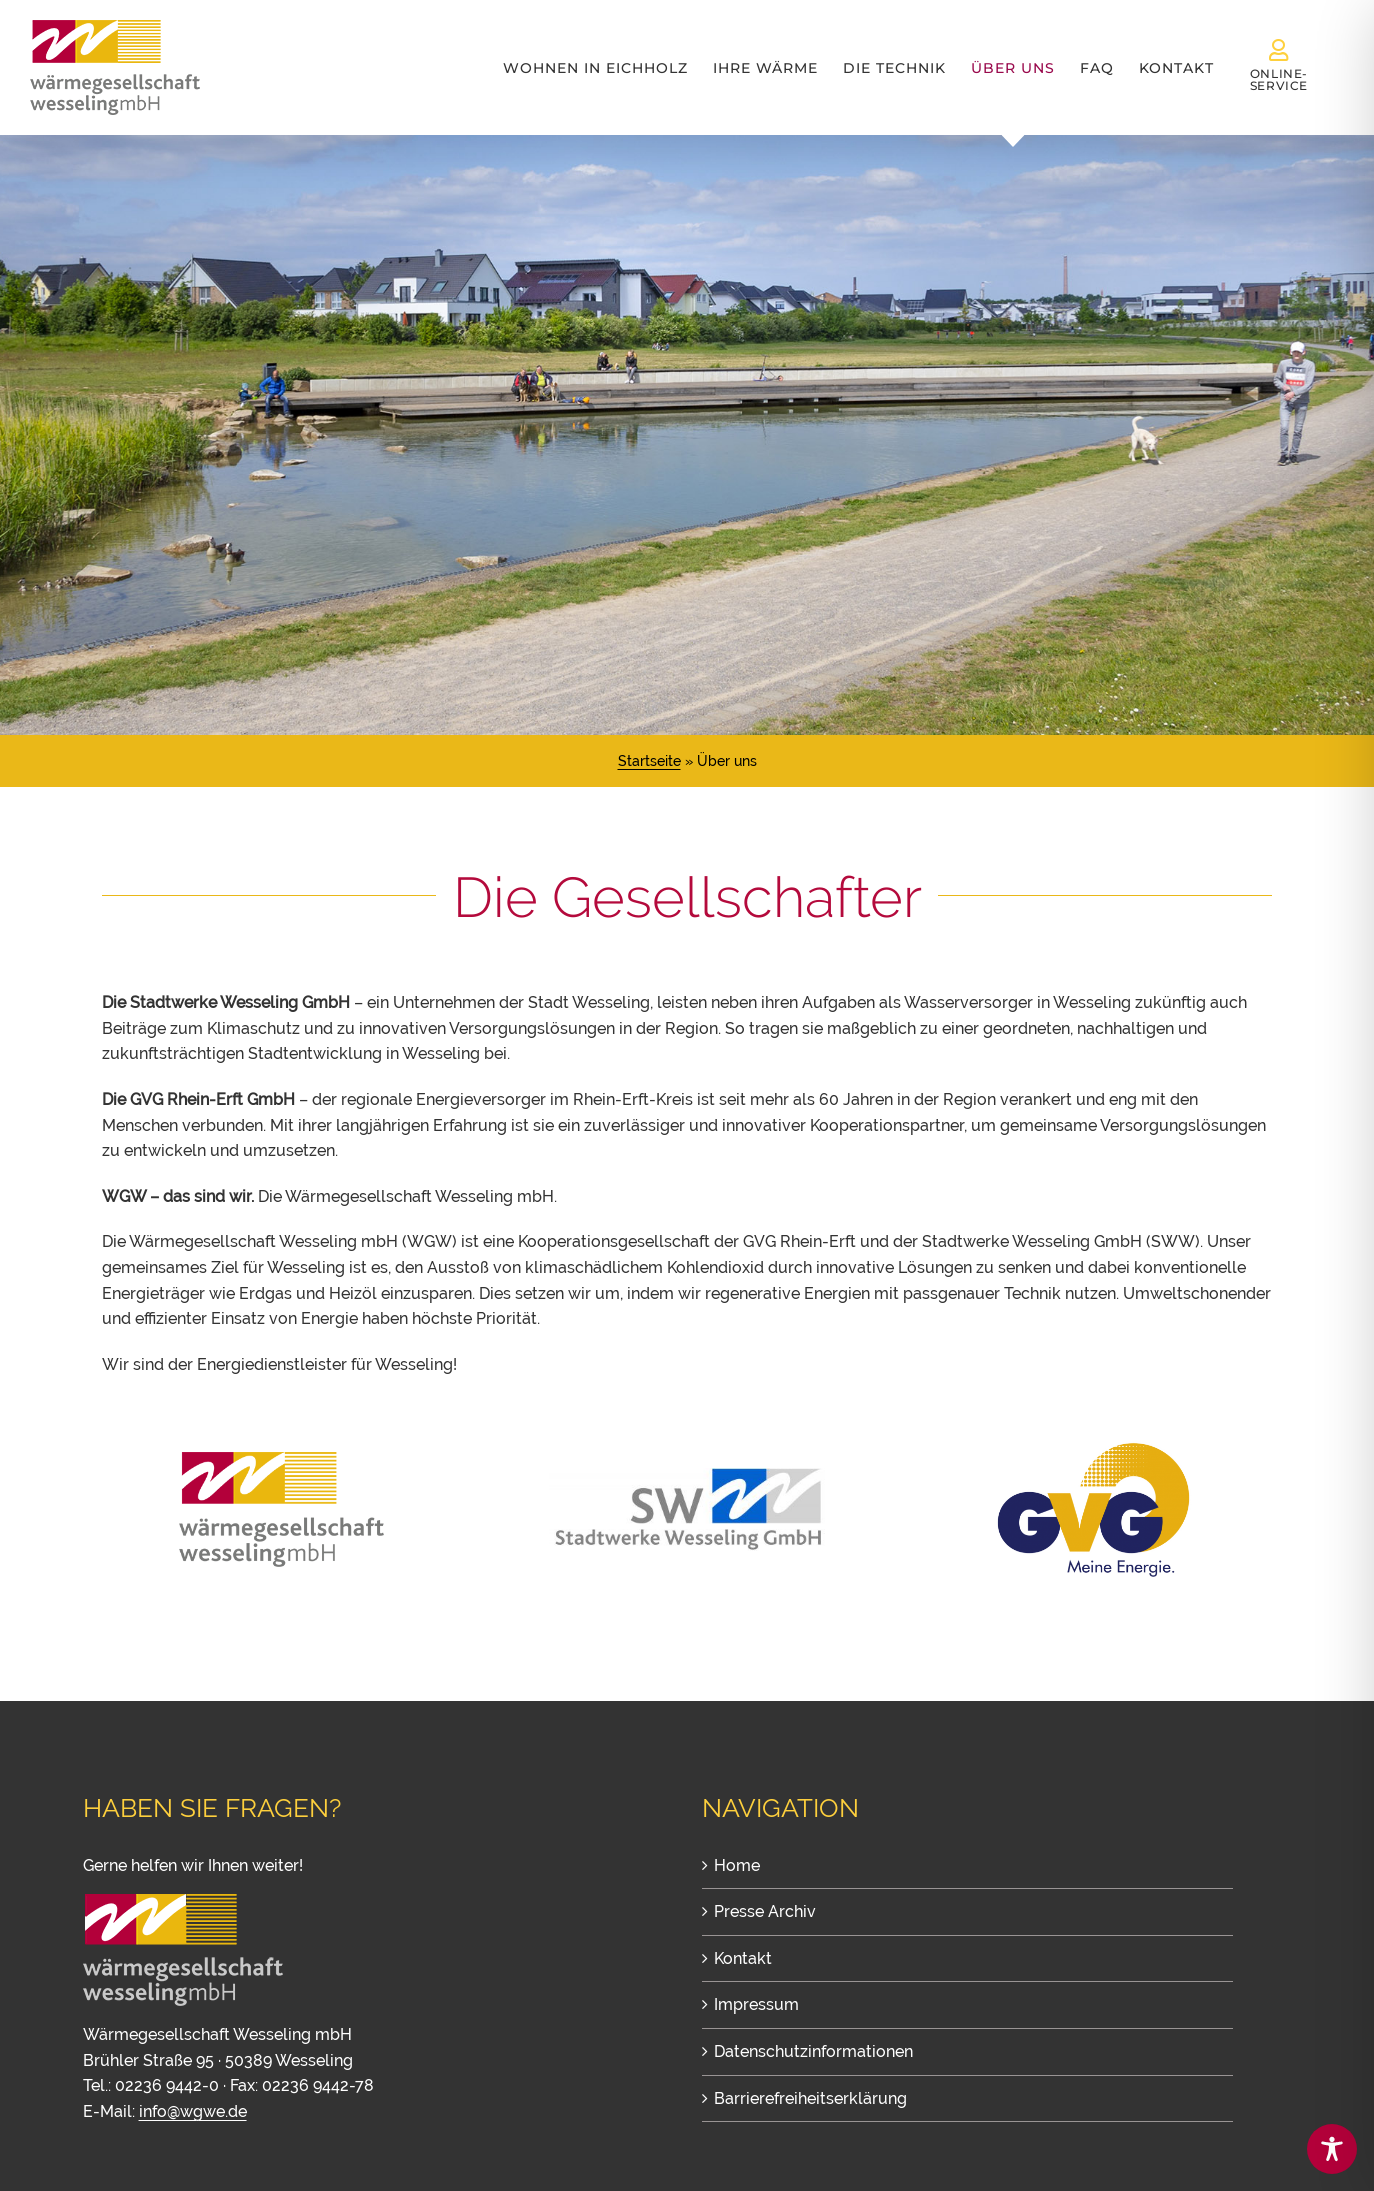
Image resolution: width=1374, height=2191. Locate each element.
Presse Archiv (765, 1911)
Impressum (756, 2004)
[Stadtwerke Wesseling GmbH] (687, 1475)
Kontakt (743, 1958)
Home (737, 1865)
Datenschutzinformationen (813, 2051)
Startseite (649, 761)
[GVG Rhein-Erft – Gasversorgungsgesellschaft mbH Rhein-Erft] (1092, 1444)
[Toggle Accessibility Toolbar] (1332, 2149)
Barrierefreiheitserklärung (810, 2098)
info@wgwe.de (193, 2111)
